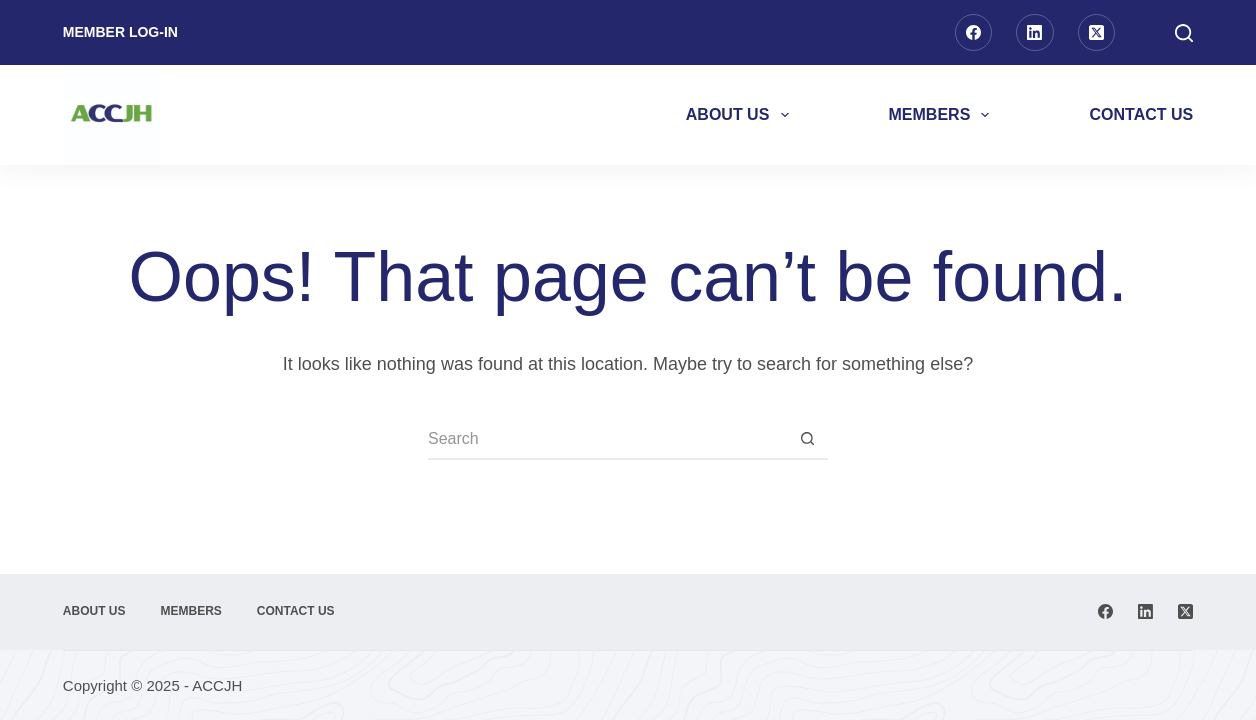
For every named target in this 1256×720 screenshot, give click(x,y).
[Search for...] (608, 440)
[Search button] (808, 440)
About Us (741, 115)
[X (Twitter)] (1097, 33)
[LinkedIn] (1035, 33)
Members (943, 115)
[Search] (1184, 33)
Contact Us (1141, 114)
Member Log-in (120, 32)
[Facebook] (974, 33)
